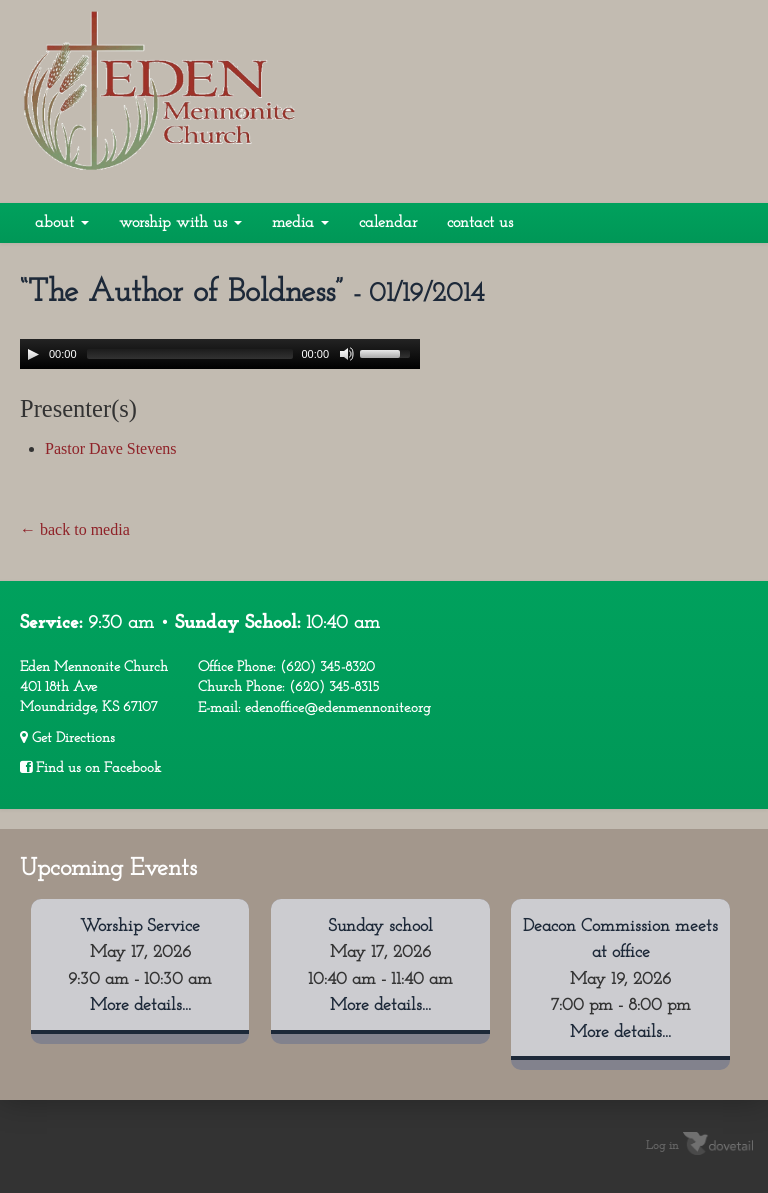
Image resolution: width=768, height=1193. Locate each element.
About (62, 223)
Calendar (388, 223)
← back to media (75, 529)
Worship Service (140, 926)
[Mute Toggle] (347, 354)
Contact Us (480, 223)
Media (300, 223)
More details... (140, 1005)
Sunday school (380, 926)
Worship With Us (180, 223)
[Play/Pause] (33, 354)
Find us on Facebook (90, 768)
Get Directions (67, 738)
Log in (662, 1146)
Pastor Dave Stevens (111, 448)
